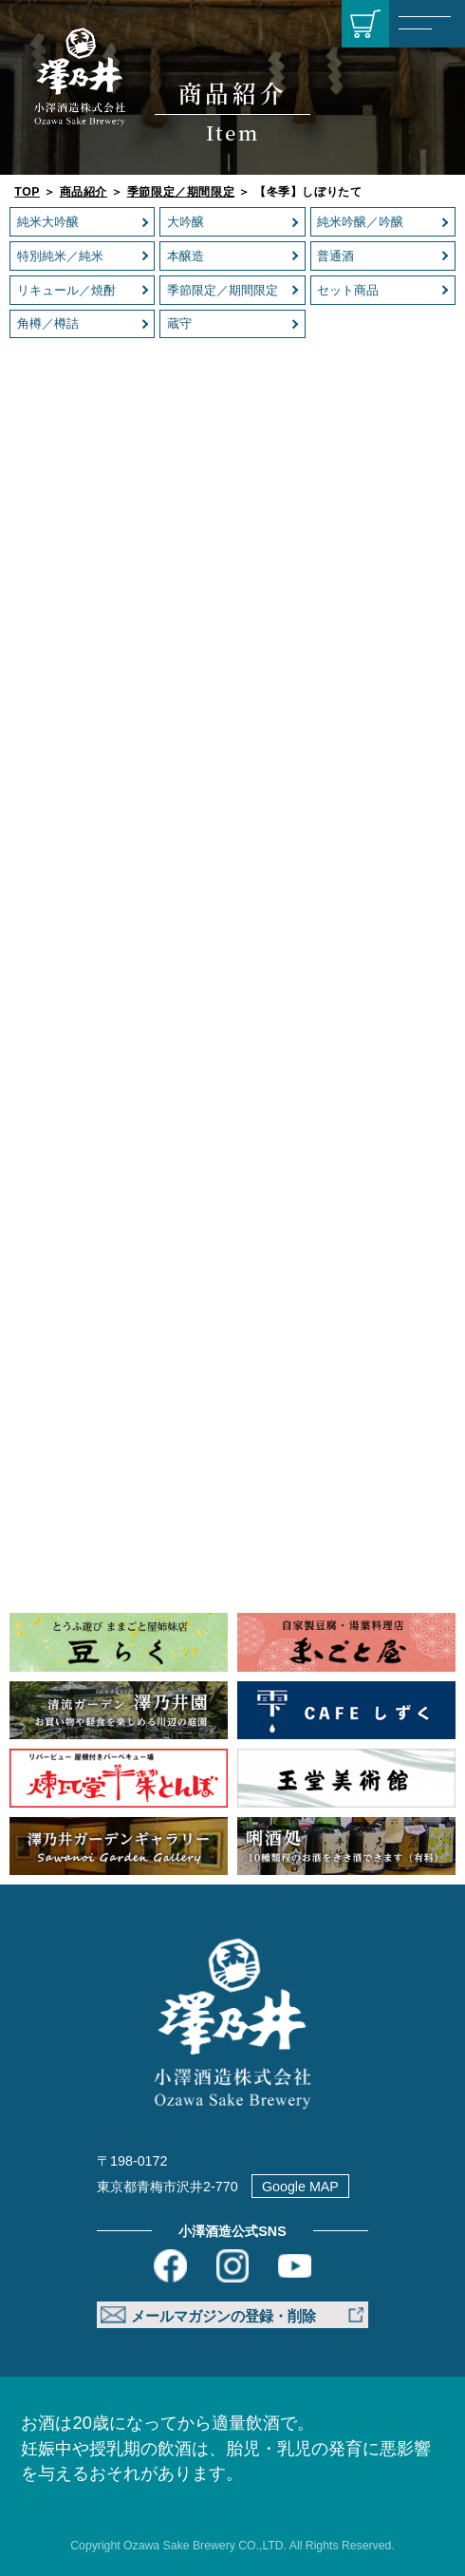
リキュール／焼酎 (66, 290)
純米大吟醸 (48, 222)
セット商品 (348, 290)
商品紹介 (83, 192)
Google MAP (300, 2186)
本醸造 (185, 256)
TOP (27, 192)
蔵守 (179, 323)
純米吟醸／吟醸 (360, 222)
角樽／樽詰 (48, 323)
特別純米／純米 (60, 256)
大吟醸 (185, 222)
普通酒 (335, 256)
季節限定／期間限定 (181, 192)
